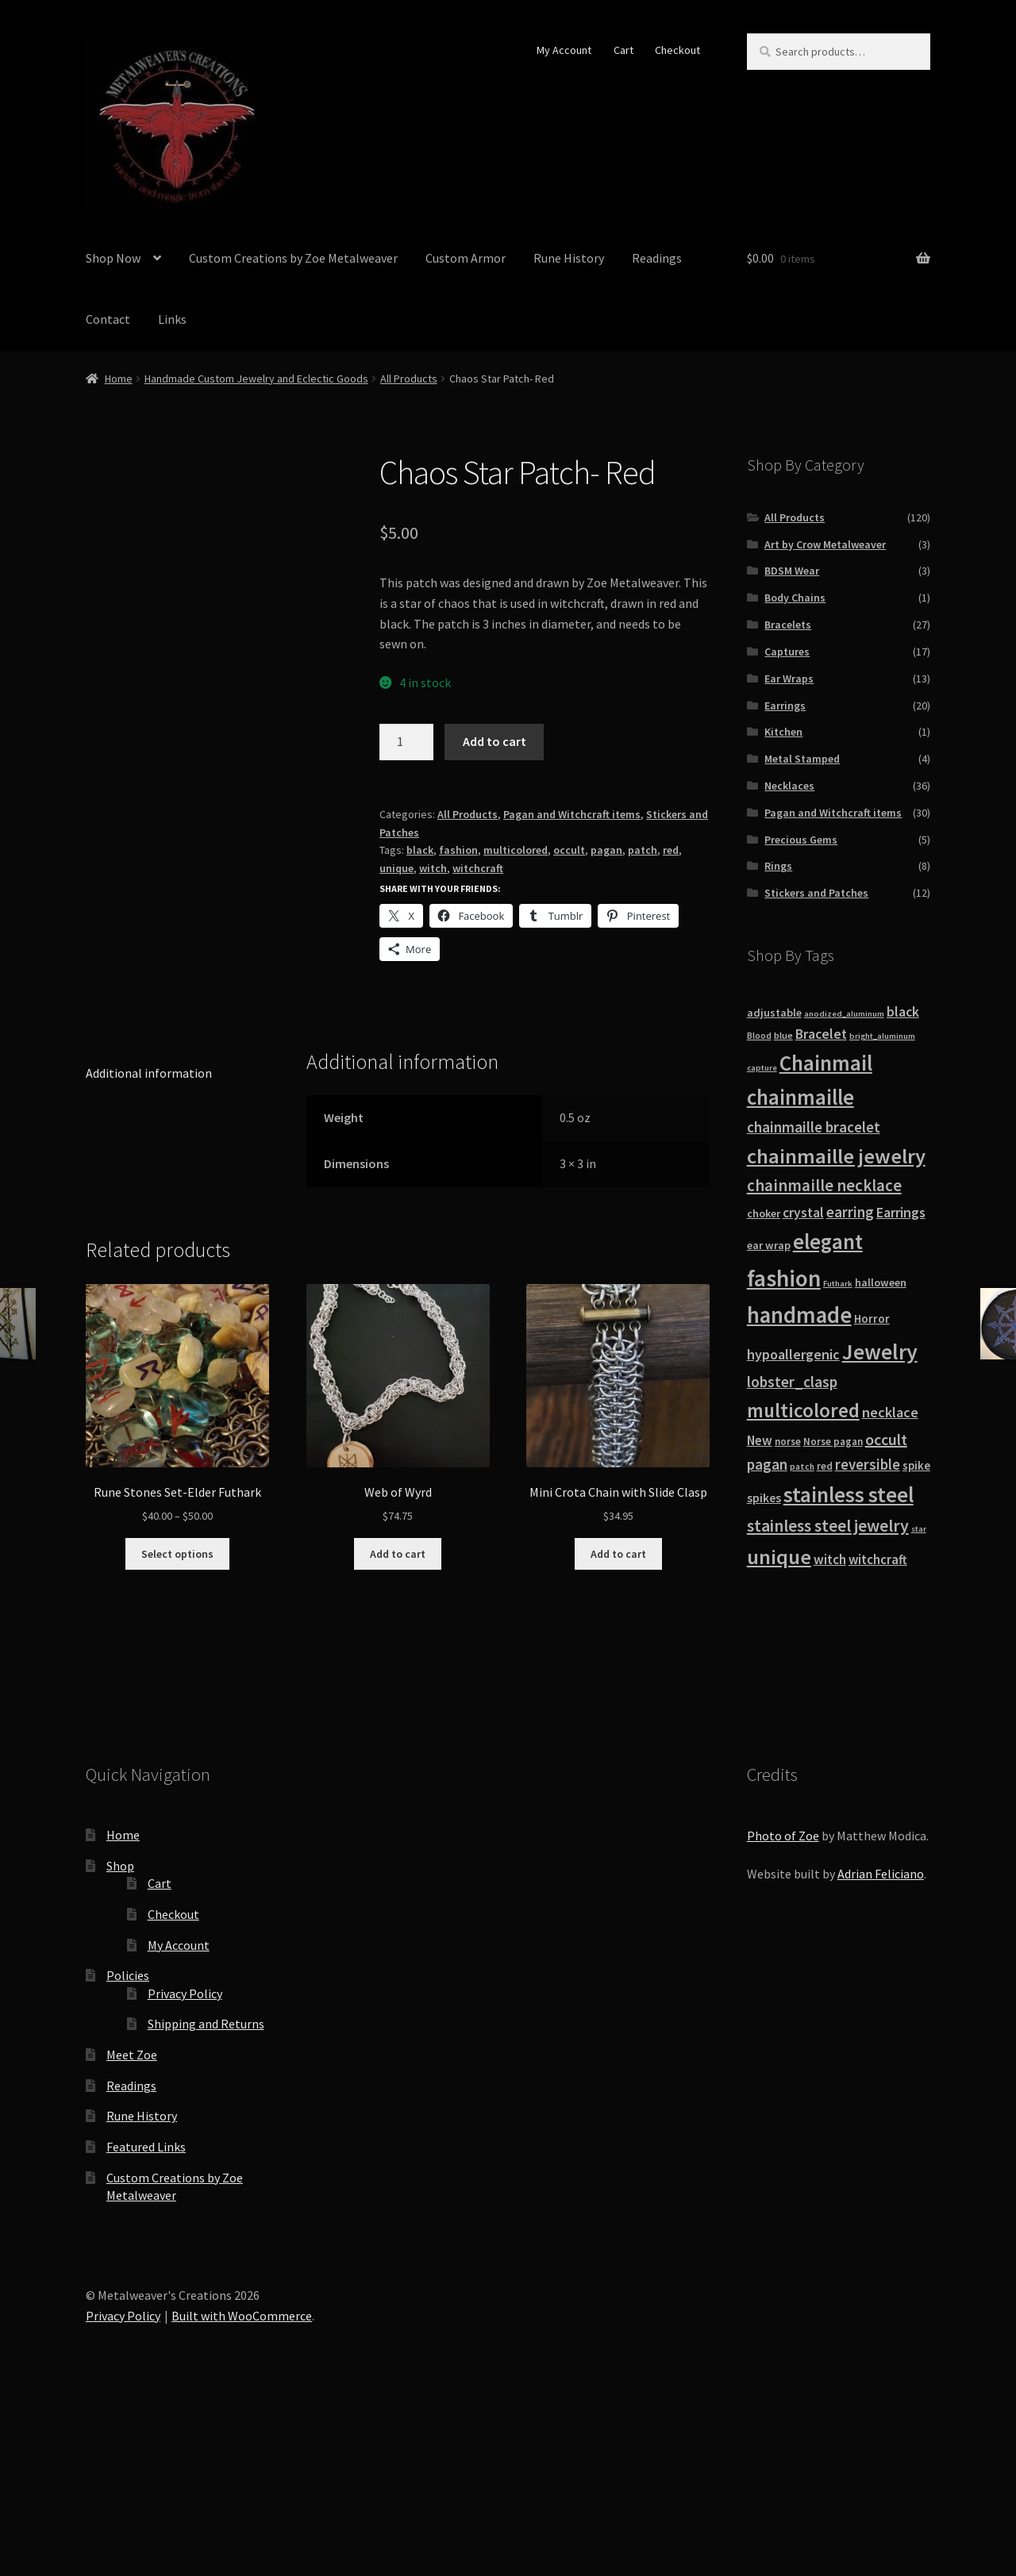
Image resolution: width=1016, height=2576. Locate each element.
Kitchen (783, 732)
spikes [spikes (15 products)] (764, 1497)
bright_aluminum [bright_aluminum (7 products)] (882, 1036)
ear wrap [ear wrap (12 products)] (769, 1245)
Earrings (785, 705)
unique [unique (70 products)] (779, 1557)
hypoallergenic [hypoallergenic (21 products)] (793, 1354)
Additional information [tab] (149, 1241)
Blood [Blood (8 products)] (759, 1035)
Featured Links (146, 2316)
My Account (564, 50)
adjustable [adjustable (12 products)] (774, 1012)
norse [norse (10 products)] (788, 1441)
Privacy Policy (185, 2162)
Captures (787, 651)
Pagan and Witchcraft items (572, 814)
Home (119, 378)
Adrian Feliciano (880, 2043)
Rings (778, 866)
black (419, 850)
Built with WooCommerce (241, 2485)
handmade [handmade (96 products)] (799, 1315)
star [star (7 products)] (918, 1529)
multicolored (515, 850)
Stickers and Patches (816, 893)
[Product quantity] (406, 742)
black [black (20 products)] (903, 1012)
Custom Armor (465, 258)
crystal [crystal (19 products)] (803, 1212)
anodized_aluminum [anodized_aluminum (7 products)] (844, 1014)
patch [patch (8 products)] (802, 1466)
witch (433, 868)
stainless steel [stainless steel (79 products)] (848, 1494)
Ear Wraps (789, 678)
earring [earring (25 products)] (850, 1211)
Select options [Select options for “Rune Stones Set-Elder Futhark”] (177, 1722)
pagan (606, 850)
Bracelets (787, 624)
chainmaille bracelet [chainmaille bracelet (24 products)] (813, 1126)
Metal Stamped (802, 759)
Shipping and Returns (206, 2193)
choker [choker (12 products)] (763, 1213)
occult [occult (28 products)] (886, 1439)
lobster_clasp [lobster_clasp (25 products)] (792, 1381)
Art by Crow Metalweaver (825, 544)
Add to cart (494, 741)
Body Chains (795, 597)
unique (396, 868)
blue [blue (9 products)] (783, 1035)
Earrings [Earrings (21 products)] (901, 1212)
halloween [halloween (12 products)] (880, 1282)
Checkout (677, 50)
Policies (127, 2144)
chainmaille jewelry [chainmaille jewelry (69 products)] (836, 1156)
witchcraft (477, 868)
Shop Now (113, 258)
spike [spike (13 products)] (916, 1465)
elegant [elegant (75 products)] (828, 1241)
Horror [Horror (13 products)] (872, 1318)
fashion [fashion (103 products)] (784, 1278)
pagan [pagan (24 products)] (767, 1464)
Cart (623, 50)
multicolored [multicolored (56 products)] (803, 1410)
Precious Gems (800, 839)
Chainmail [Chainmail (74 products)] (825, 1062)
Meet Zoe (131, 2224)
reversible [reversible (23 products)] (867, 1464)
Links (172, 319)
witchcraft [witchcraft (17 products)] (878, 1559)
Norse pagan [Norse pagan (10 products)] (833, 1441)
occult (569, 850)
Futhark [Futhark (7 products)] (837, 1283)
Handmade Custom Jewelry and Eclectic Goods (256, 378)
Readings (657, 258)
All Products (408, 378)
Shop (120, 2034)
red (671, 850)
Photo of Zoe (783, 2005)
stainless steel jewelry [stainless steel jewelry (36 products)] (828, 1525)
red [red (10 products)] (825, 1466)
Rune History (568, 258)
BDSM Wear (791, 570)
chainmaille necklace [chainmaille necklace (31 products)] (824, 1185)
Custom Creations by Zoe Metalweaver (293, 258)
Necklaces (789, 786)
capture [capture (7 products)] (762, 1068)
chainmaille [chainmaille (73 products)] (800, 1097)
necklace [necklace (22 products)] (890, 1412)
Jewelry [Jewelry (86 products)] (880, 1351)
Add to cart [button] (397, 1722)
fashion (458, 850)
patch (642, 850)
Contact (108, 319)
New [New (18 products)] (759, 1440)
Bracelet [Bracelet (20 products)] (821, 1034)
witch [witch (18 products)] (830, 1559)
